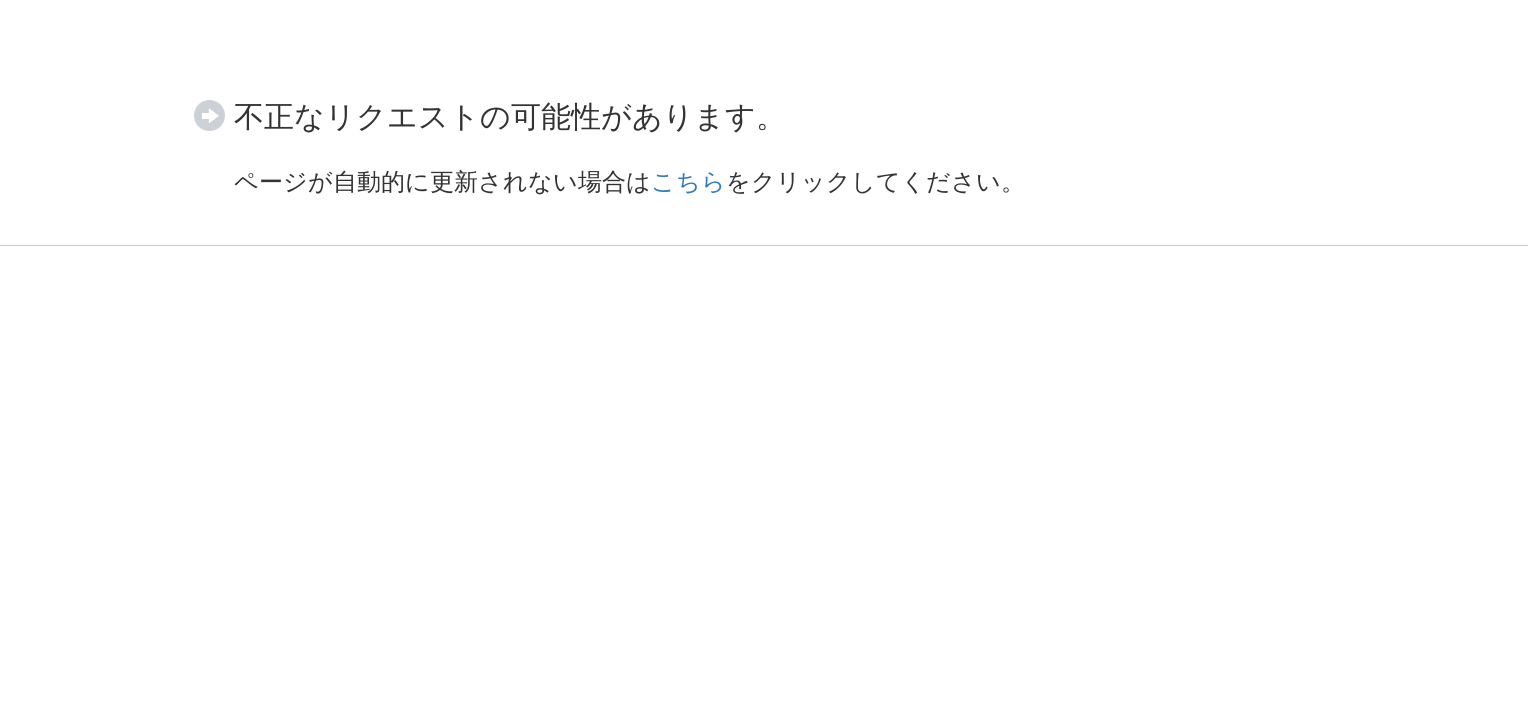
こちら (688, 181)
